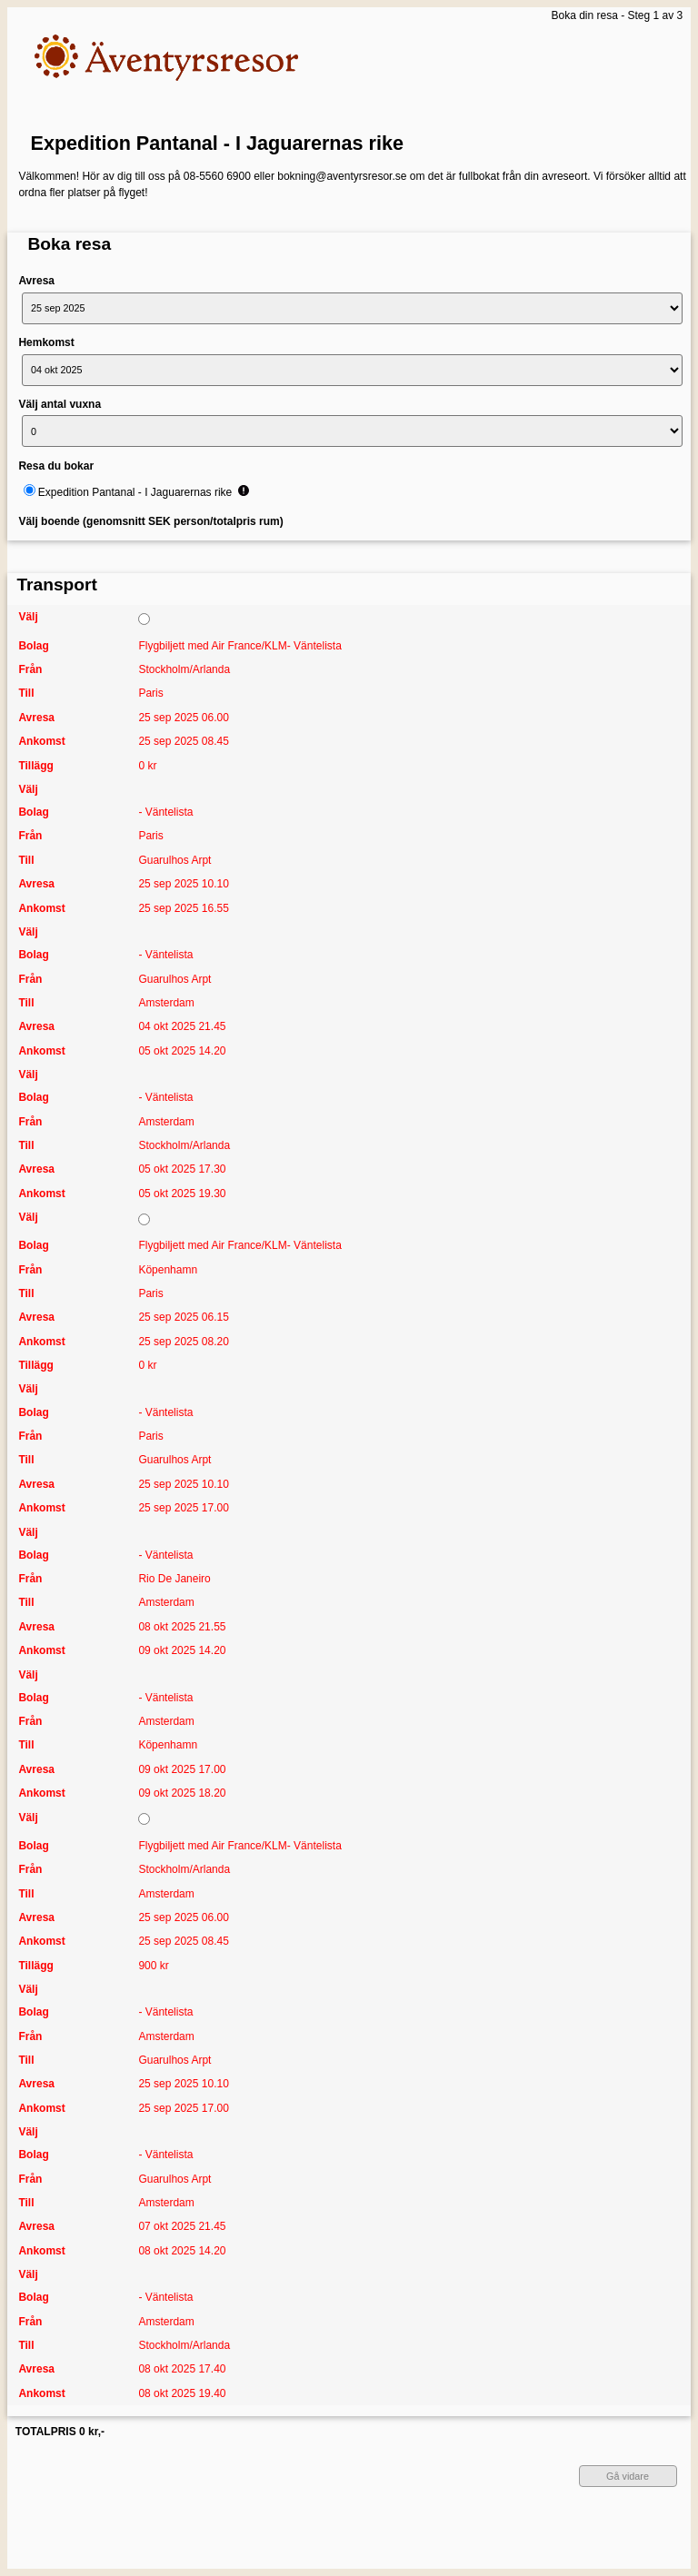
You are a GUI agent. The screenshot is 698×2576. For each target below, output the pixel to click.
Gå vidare (627, 2476)
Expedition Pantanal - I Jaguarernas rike (217, 143)
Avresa (36, 280)
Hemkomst (46, 342)
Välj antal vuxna (59, 404)
